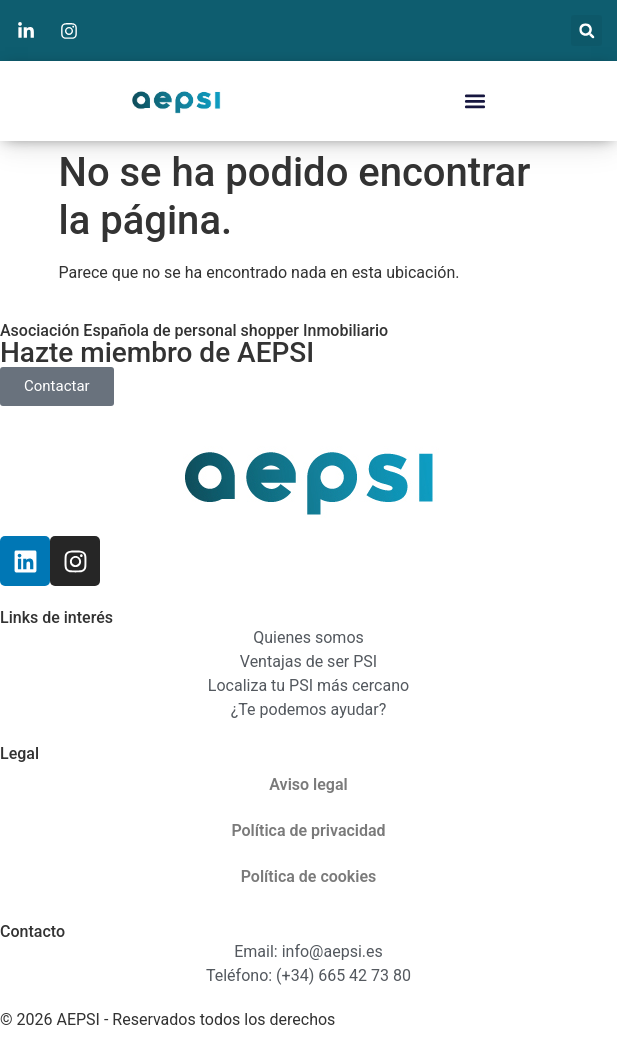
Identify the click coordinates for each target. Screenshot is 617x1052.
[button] (586, 30)
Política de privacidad (308, 830)
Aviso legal (308, 784)
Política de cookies (309, 876)
